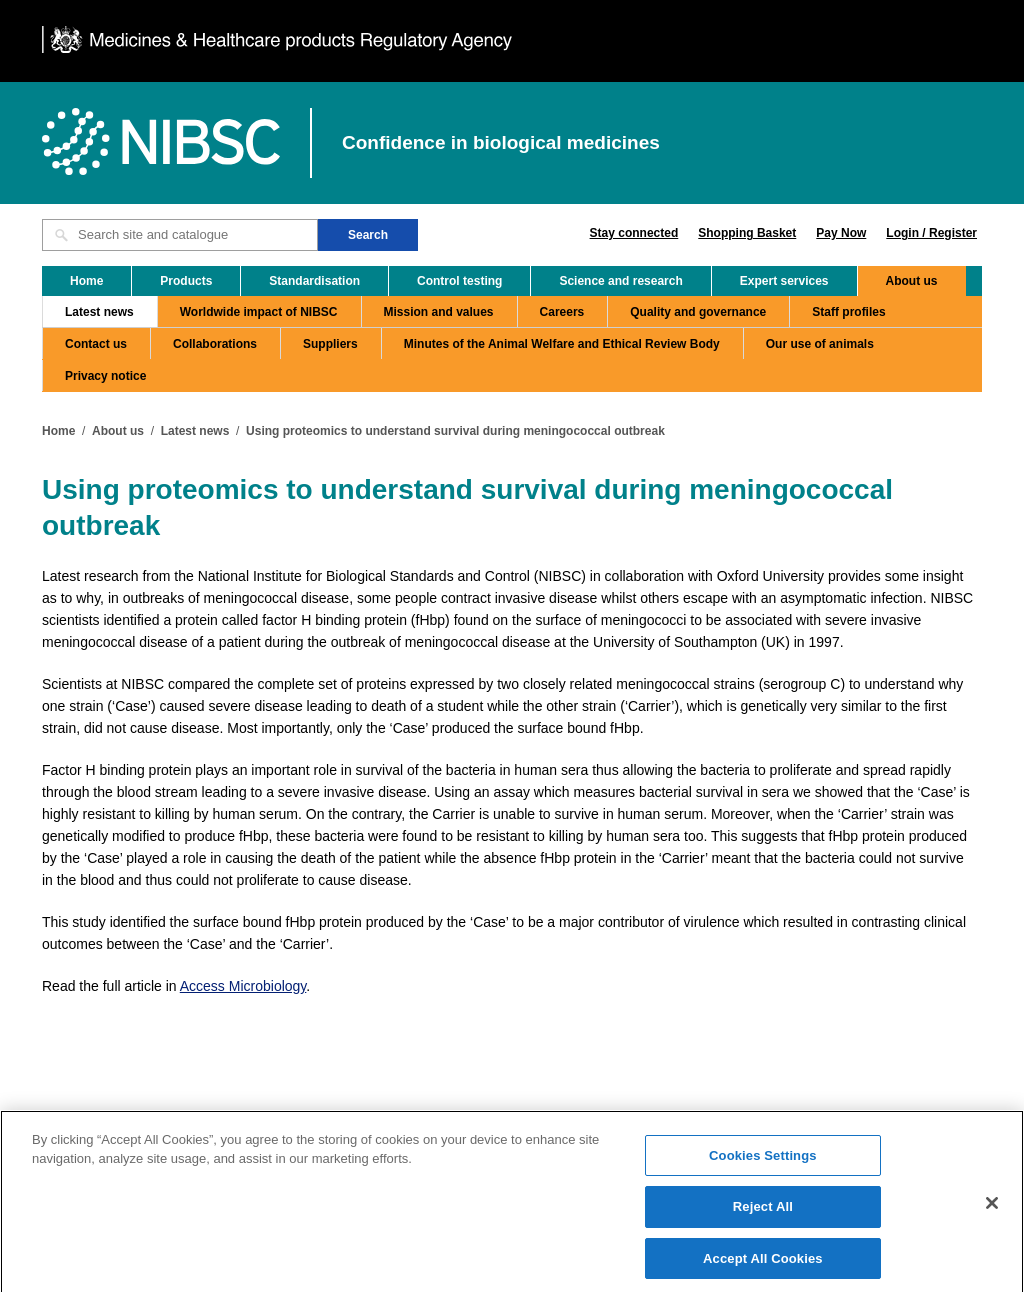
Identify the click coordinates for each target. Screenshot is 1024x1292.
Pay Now (841, 233)
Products (186, 281)
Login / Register (931, 233)
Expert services (784, 281)
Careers (562, 312)
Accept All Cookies (763, 1267)
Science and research (620, 281)
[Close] (992, 1212)
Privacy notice (105, 376)
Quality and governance (698, 312)
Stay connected (634, 233)
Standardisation (314, 281)
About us (912, 281)
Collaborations (215, 344)
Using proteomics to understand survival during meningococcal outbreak (455, 431)
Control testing (459, 281)
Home (86, 281)
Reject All (763, 1216)
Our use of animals (820, 344)
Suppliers (330, 344)
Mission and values (439, 312)
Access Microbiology (243, 986)
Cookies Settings (763, 1164)
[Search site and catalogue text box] (180, 235)
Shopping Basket (747, 233)
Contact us (96, 344)
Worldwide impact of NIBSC (259, 312)
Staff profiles (848, 312)
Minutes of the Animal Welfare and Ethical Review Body (562, 344)
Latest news (99, 312)
